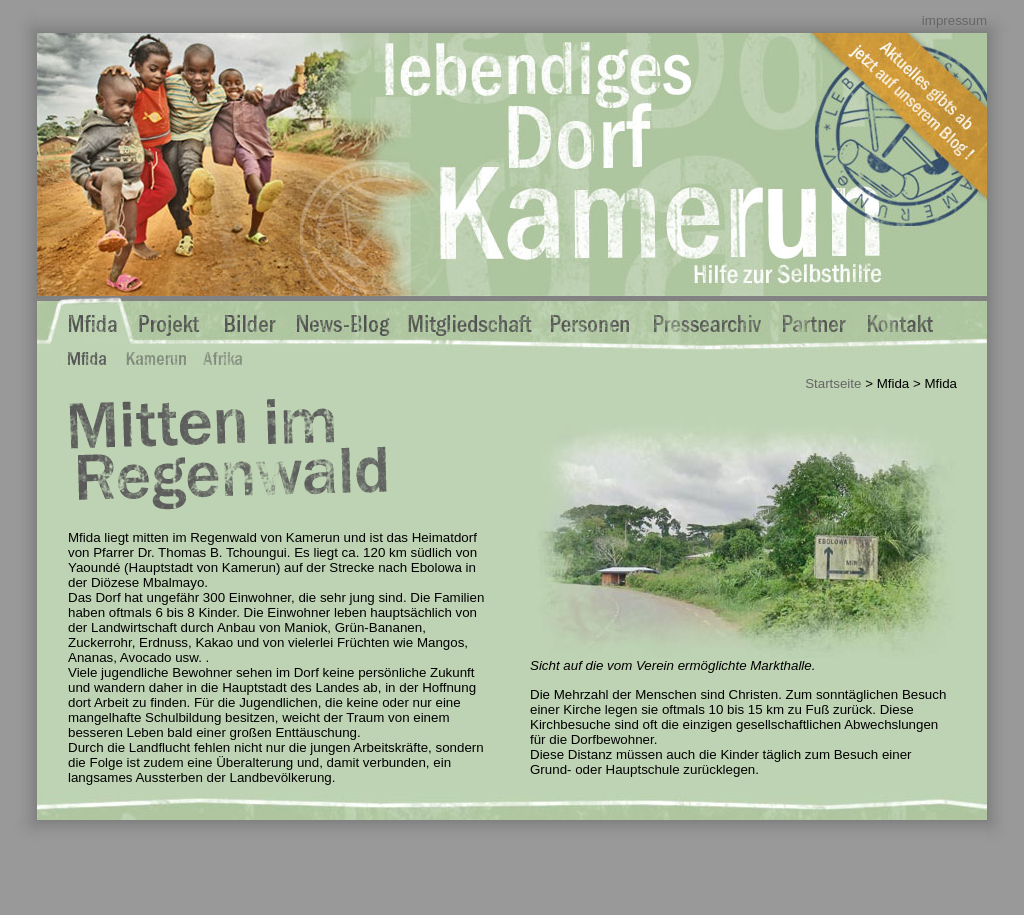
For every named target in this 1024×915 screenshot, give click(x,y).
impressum (954, 20)
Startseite (833, 383)
